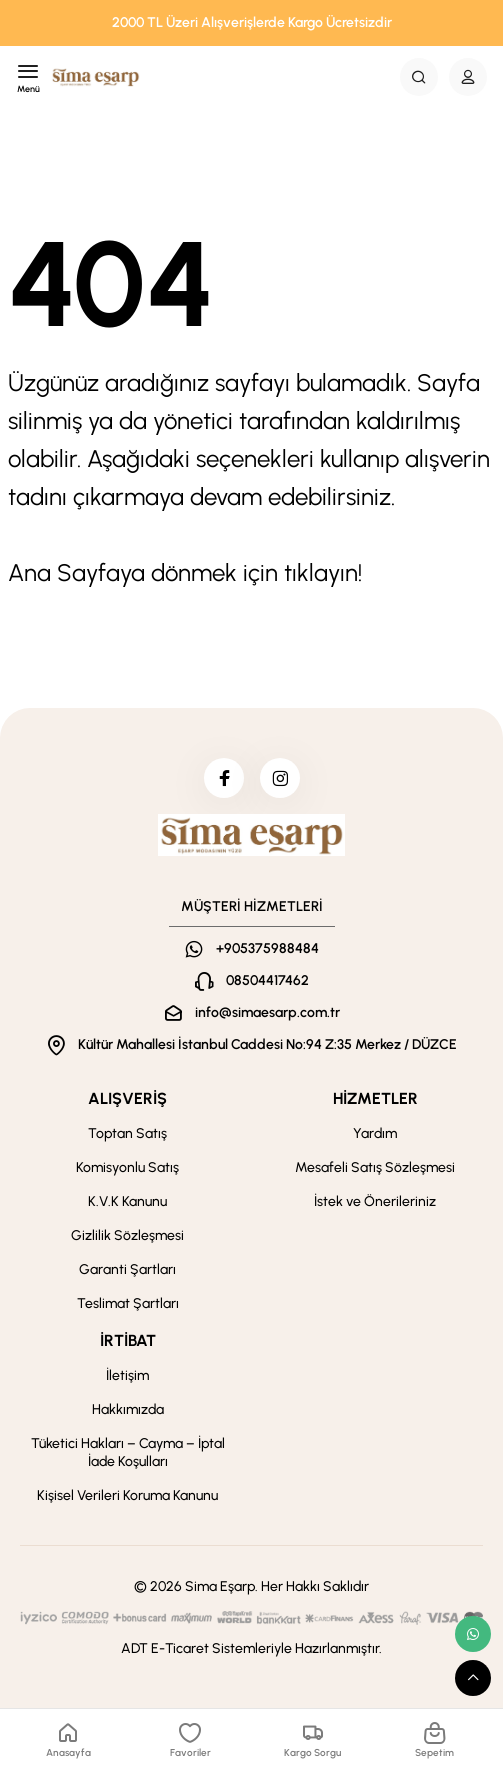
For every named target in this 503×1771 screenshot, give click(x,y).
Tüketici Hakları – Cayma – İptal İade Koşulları (128, 1452)
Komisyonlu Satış (127, 1167)
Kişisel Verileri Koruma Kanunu (127, 1495)
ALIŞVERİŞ (127, 1098)
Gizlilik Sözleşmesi (127, 1235)
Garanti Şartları (127, 1269)
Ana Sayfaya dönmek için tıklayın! (185, 572)
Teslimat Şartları (128, 1303)
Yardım (375, 1133)
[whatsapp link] (473, 1634)
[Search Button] (419, 77)
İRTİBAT (128, 1340)
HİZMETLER (375, 1098)
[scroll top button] (473, 1678)
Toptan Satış (127, 1133)
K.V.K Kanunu (127, 1201)
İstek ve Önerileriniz (375, 1201)
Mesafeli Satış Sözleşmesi (375, 1167)
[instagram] (280, 778)
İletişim (127, 1375)
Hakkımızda (128, 1409)
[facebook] (224, 778)
